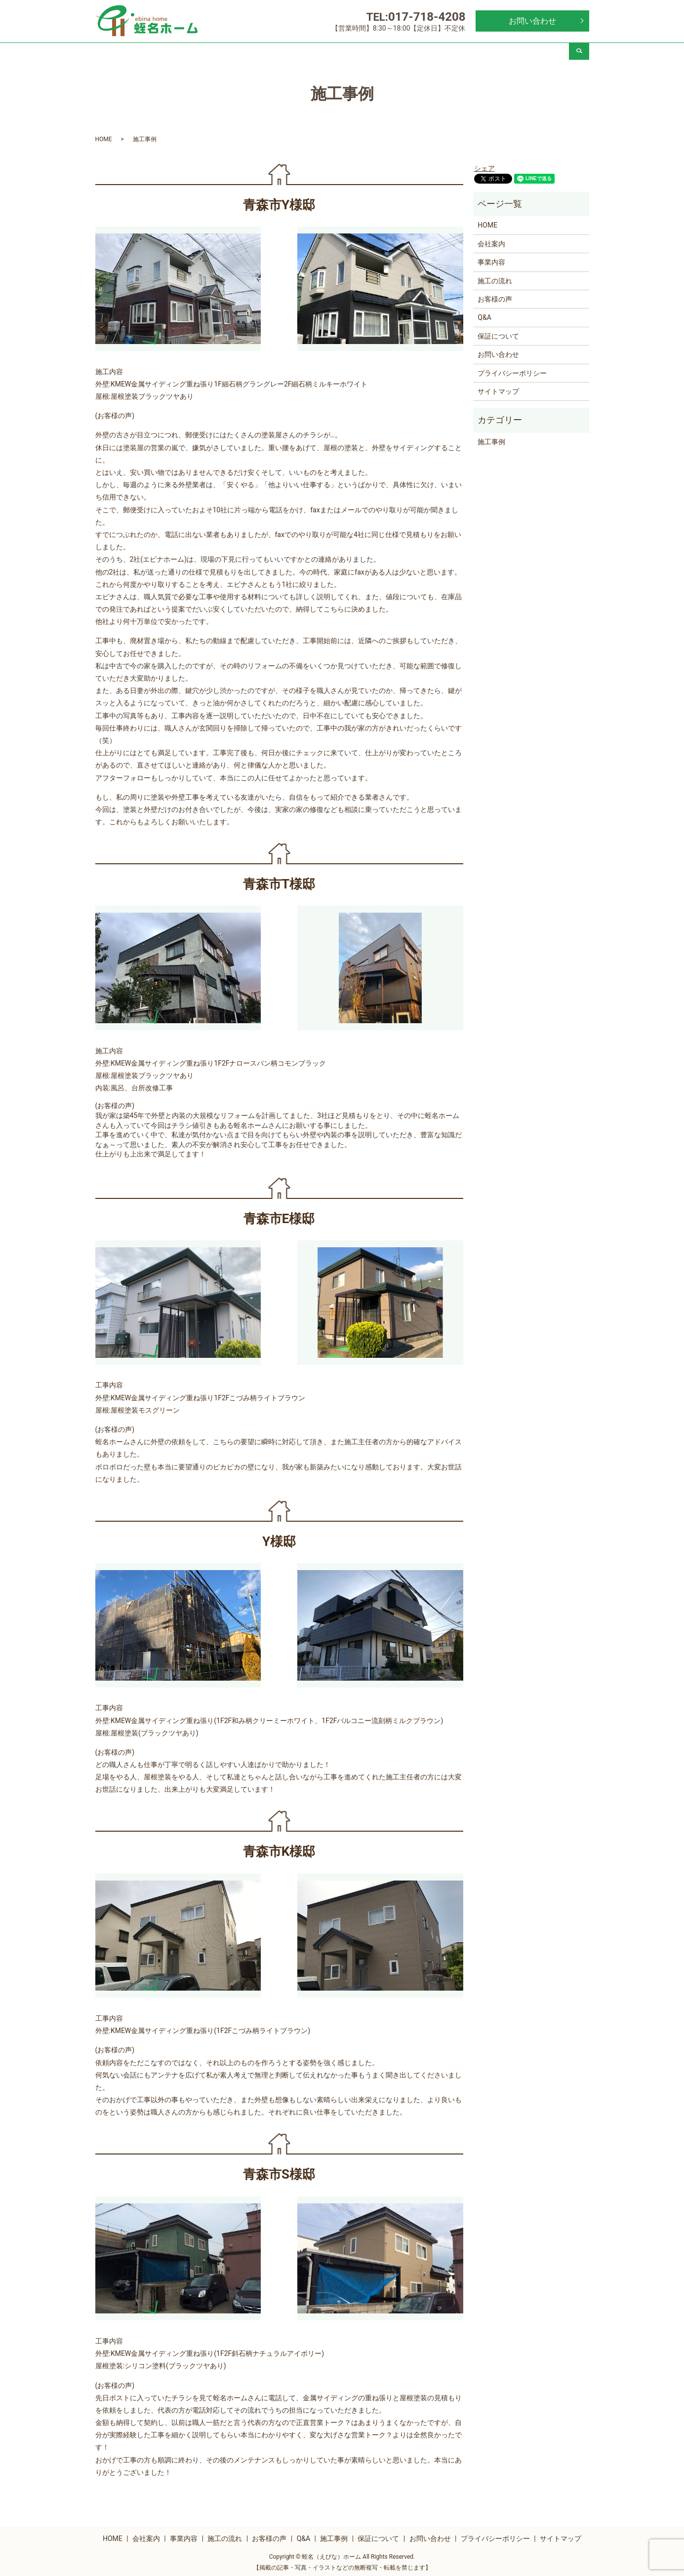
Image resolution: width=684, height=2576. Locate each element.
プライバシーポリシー (512, 370)
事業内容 (243, 53)
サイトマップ (498, 388)
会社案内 (184, 53)
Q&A (420, 53)
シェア (484, 165)
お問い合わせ (532, 21)
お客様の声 (361, 53)
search (579, 53)
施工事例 (480, 53)
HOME (125, 53)
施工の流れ (302, 53)
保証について (539, 53)
